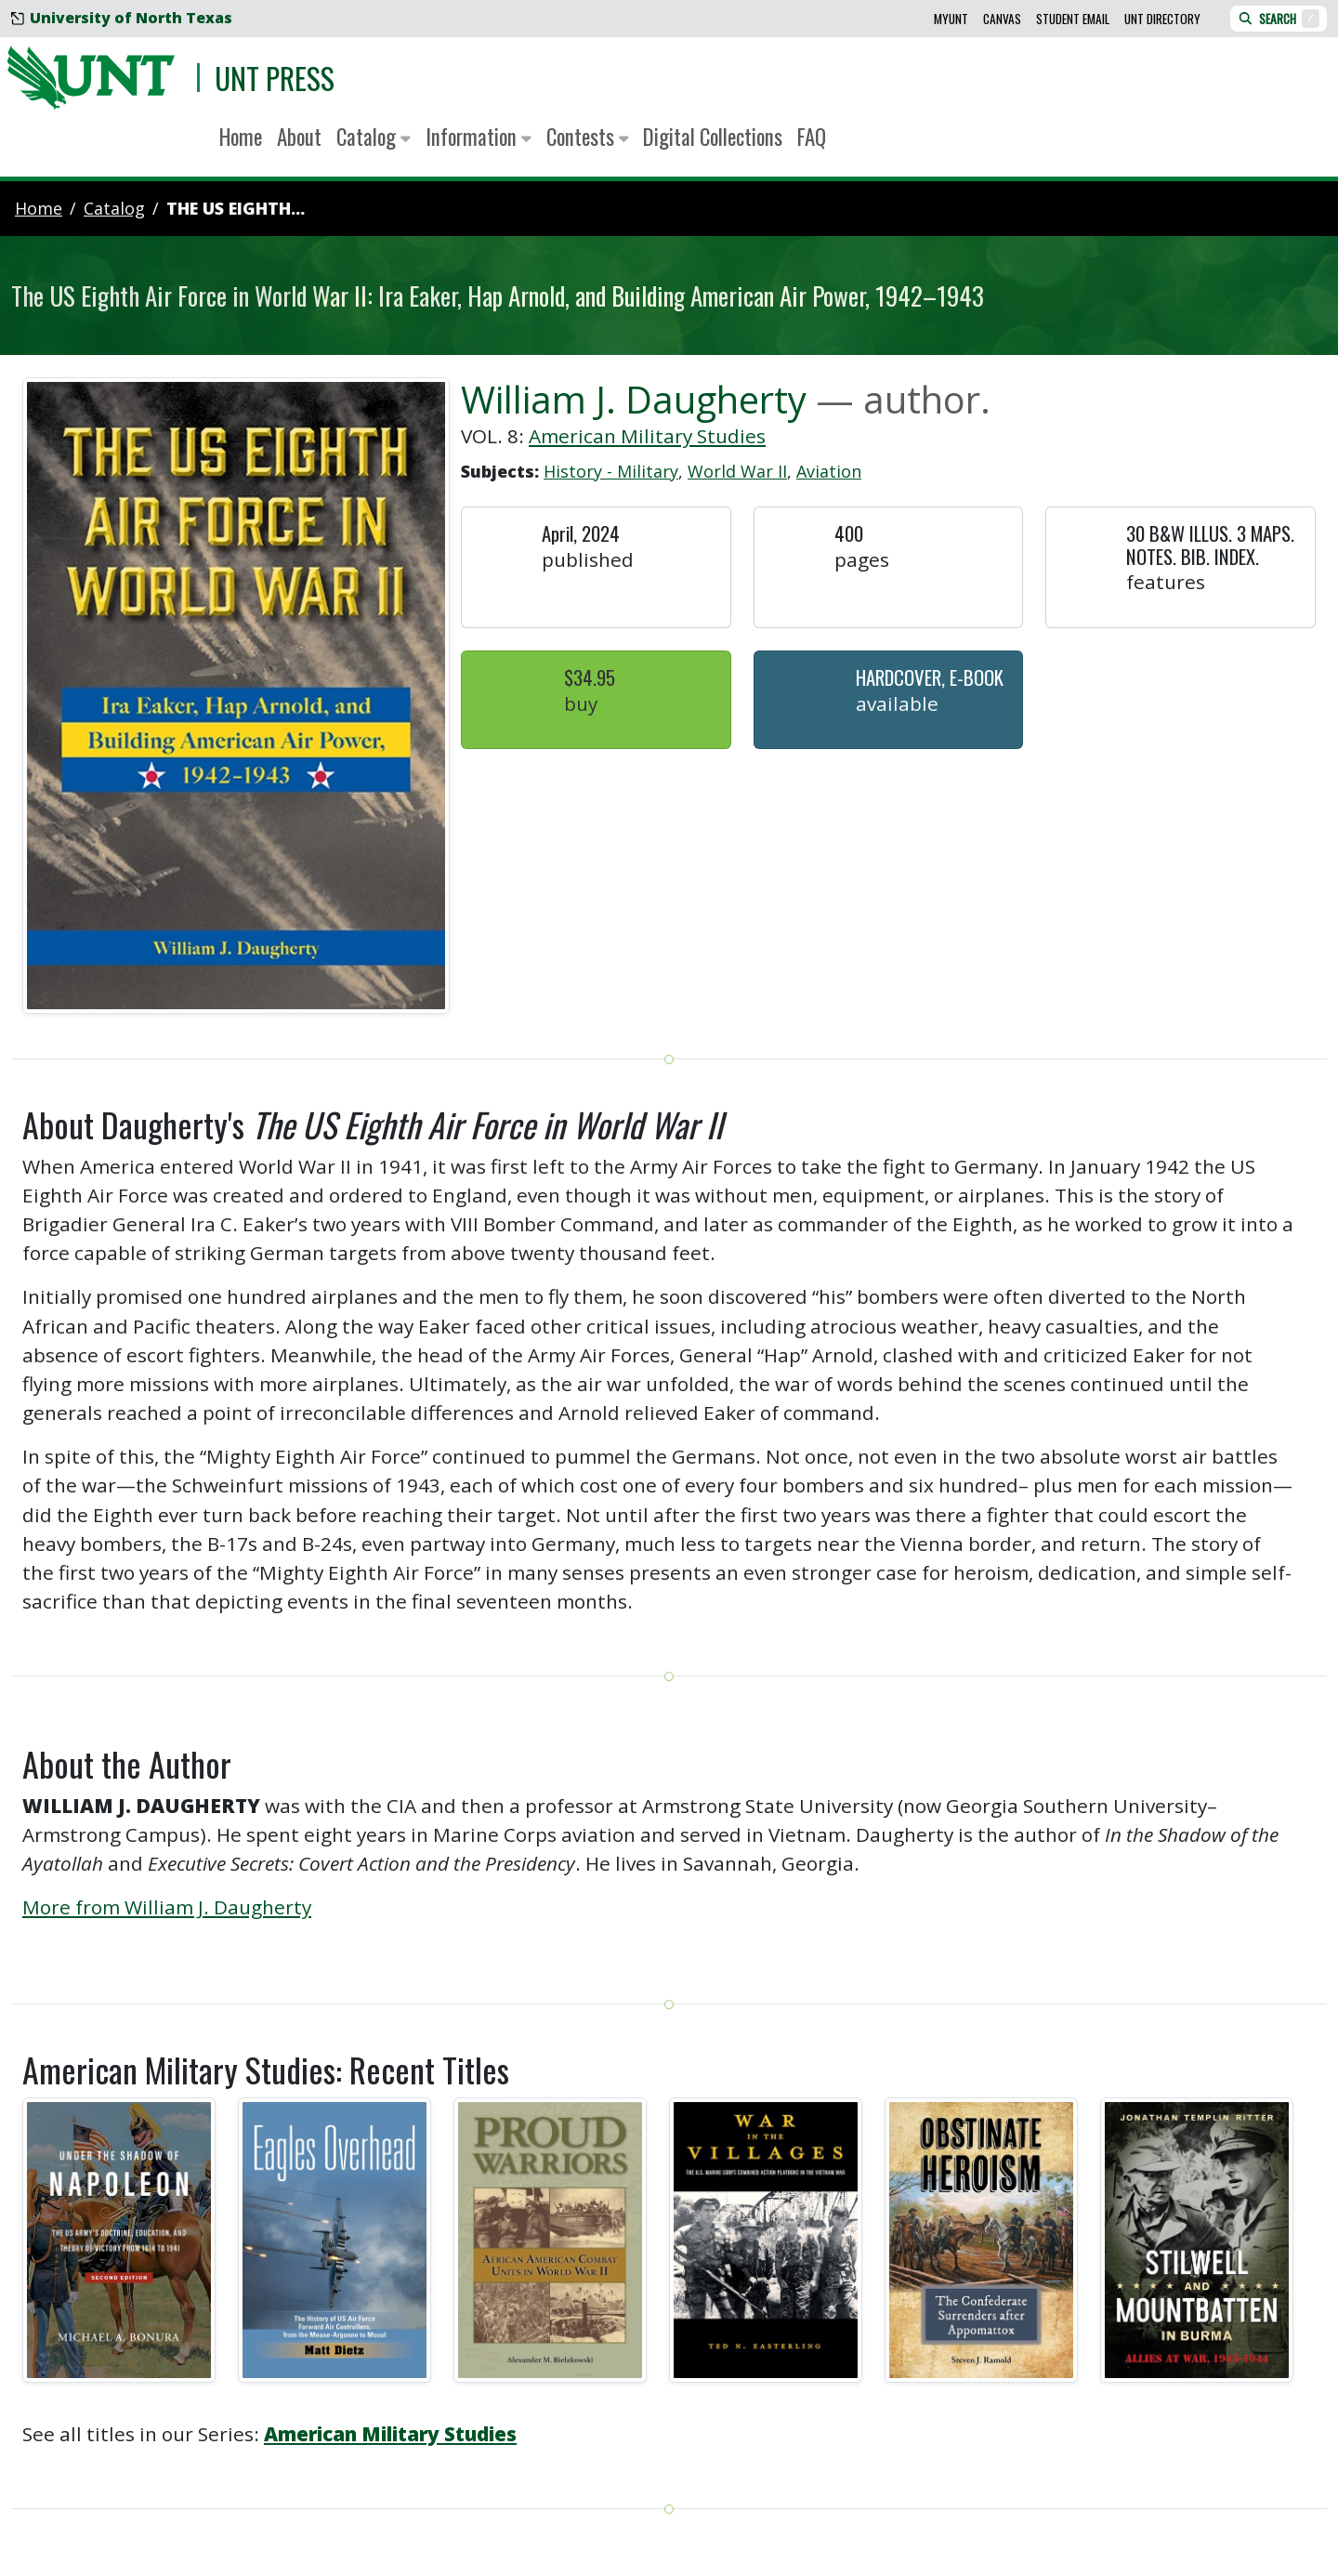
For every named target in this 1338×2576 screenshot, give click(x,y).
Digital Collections (712, 136)
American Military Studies (647, 436)
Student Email (1072, 18)
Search (1278, 18)
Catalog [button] (373, 136)
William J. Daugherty (634, 399)
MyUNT (951, 18)
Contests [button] (587, 136)
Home (240, 136)
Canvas (1002, 18)
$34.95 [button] (589, 677)
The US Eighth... (235, 208)
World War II (737, 471)
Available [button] (897, 703)
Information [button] (478, 136)
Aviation (828, 471)
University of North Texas (121, 17)
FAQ (811, 136)
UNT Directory (1162, 18)
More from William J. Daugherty (166, 1907)
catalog (114, 208)
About (299, 136)
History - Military (611, 471)
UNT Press (274, 77)
